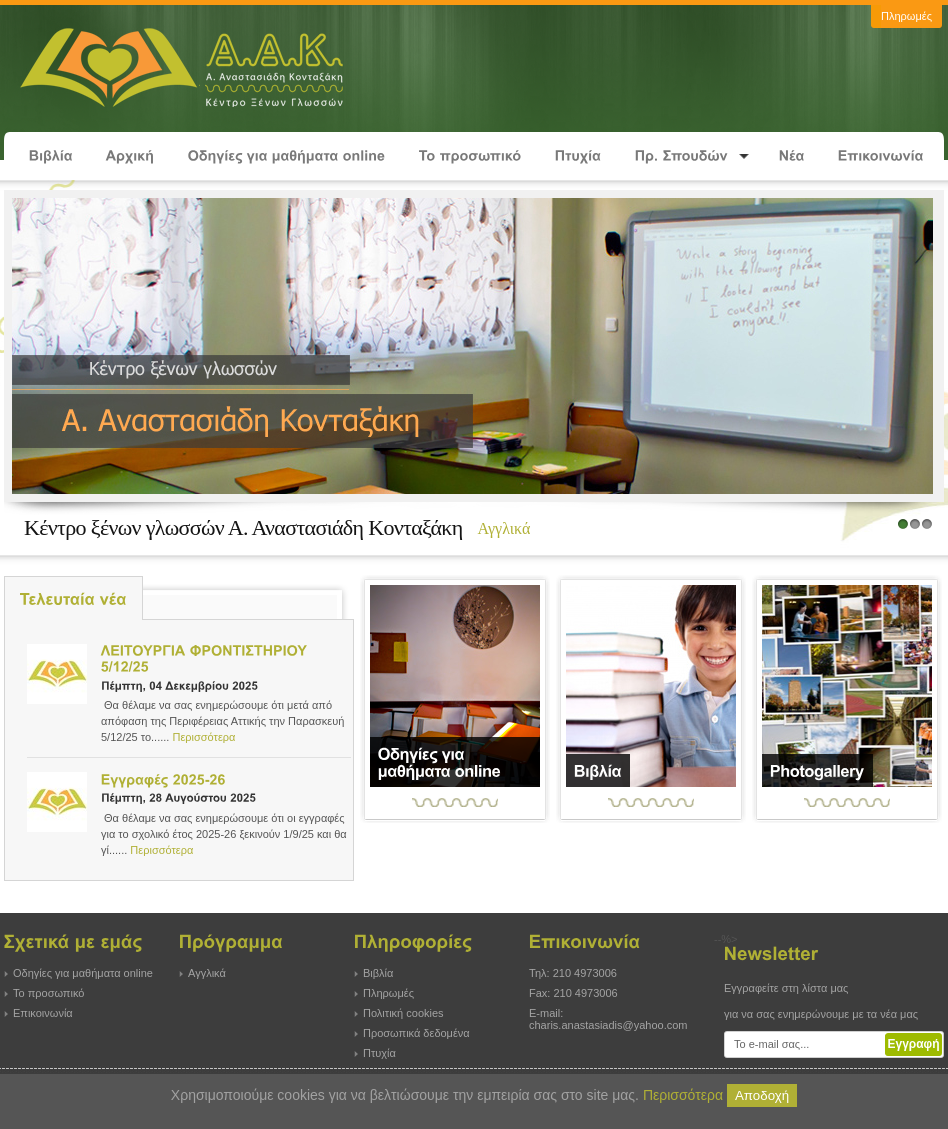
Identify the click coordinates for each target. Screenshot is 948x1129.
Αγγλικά (207, 973)
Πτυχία (379, 1053)
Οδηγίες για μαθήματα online (83, 973)
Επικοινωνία (43, 1013)
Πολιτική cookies (403, 1013)
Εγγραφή (913, 1044)
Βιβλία (378, 973)
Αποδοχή (762, 1095)
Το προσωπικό (48, 993)
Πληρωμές (388, 993)
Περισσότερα (203, 737)
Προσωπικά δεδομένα (416, 1033)
